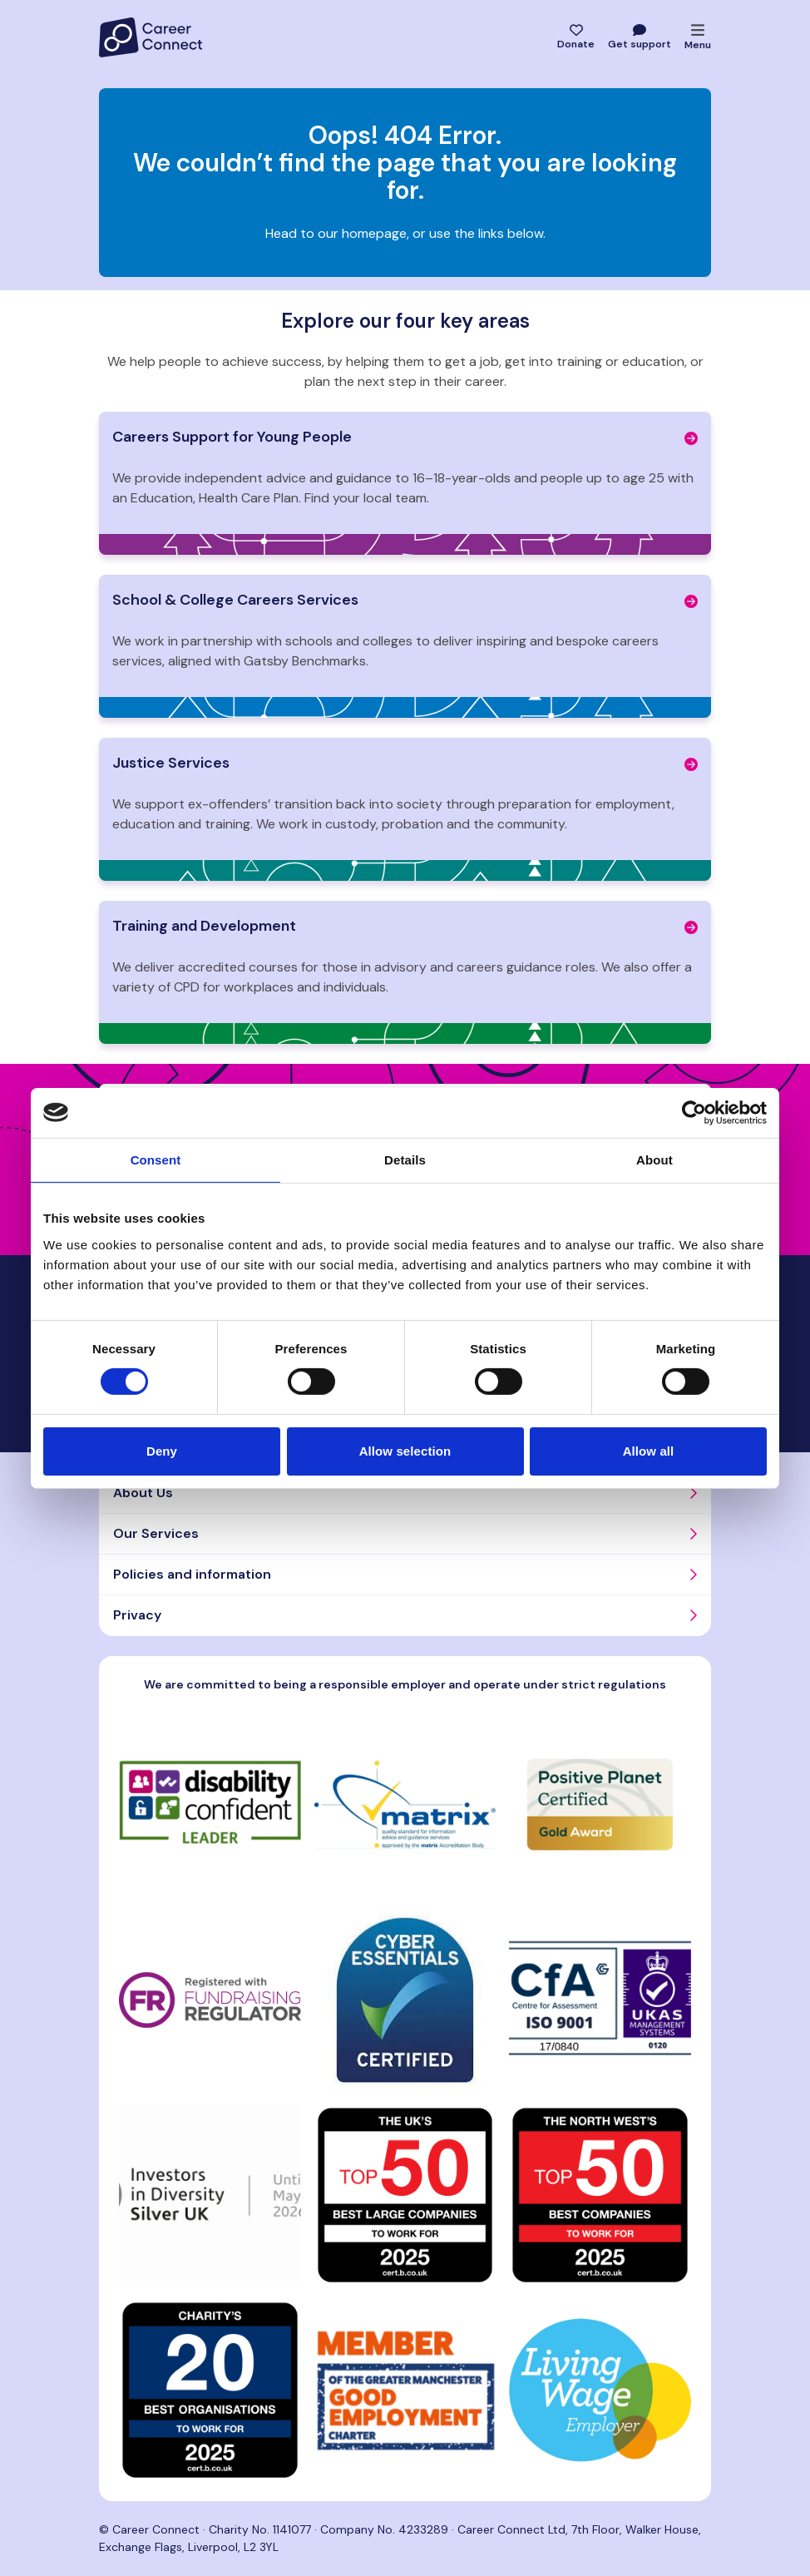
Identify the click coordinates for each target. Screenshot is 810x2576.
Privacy (137, 1615)
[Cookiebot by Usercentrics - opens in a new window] (694, 1112)
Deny (161, 1451)
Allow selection (405, 1451)
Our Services (156, 1533)
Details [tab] (405, 1159)
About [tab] (654, 1159)
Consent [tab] (156, 1159)
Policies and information (192, 1574)
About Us (143, 1492)
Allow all (648, 1451)
